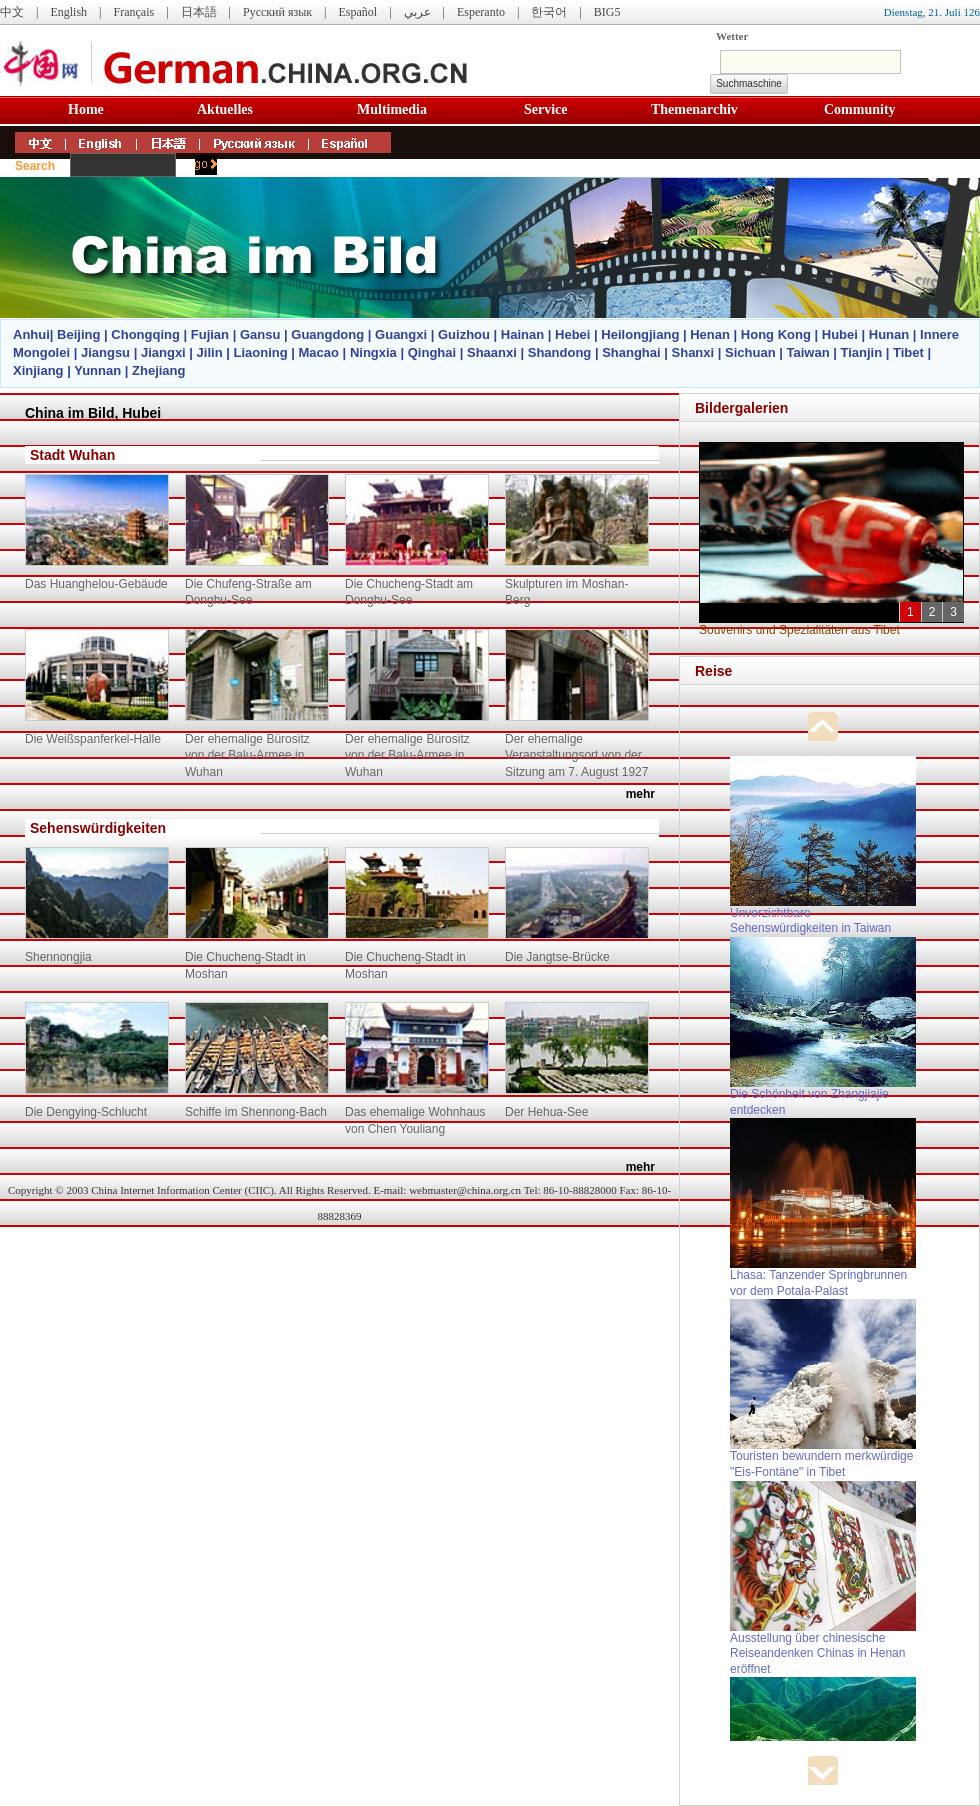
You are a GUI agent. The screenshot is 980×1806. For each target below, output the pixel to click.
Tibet (908, 352)
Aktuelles (225, 109)
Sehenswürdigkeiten (98, 828)
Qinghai (432, 352)
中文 (12, 12)
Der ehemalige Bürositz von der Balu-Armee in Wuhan (247, 756)
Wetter (732, 36)
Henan (710, 334)
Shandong (560, 352)
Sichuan (750, 352)
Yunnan (97, 370)
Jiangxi (163, 352)
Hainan (522, 334)
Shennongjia (58, 957)
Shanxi (693, 352)
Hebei (572, 334)
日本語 (199, 12)
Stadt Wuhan (72, 455)
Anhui (31, 334)
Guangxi (401, 334)
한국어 (549, 12)
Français (133, 12)
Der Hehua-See (546, 1112)
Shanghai (631, 352)
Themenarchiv (694, 109)
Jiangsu (105, 352)
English (68, 12)
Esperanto (481, 12)
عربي (417, 12)
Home (86, 109)
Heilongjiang (640, 334)
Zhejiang (158, 370)
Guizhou (464, 334)
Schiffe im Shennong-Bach (256, 1112)
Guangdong (327, 334)
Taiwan (807, 352)
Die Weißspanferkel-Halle (93, 739)
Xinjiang (38, 370)
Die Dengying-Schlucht (86, 1112)
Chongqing (145, 334)
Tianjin (861, 352)
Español (358, 12)
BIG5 (607, 12)
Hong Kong (776, 334)
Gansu (260, 334)
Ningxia (373, 352)
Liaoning (260, 352)
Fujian (210, 334)
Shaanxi (492, 352)
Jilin (210, 352)
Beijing (78, 334)
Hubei (840, 334)
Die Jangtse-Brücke (557, 957)
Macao (319, 352)
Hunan (889, 334)
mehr (640, 794)
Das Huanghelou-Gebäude (96, 584)
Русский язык (277, 12)
